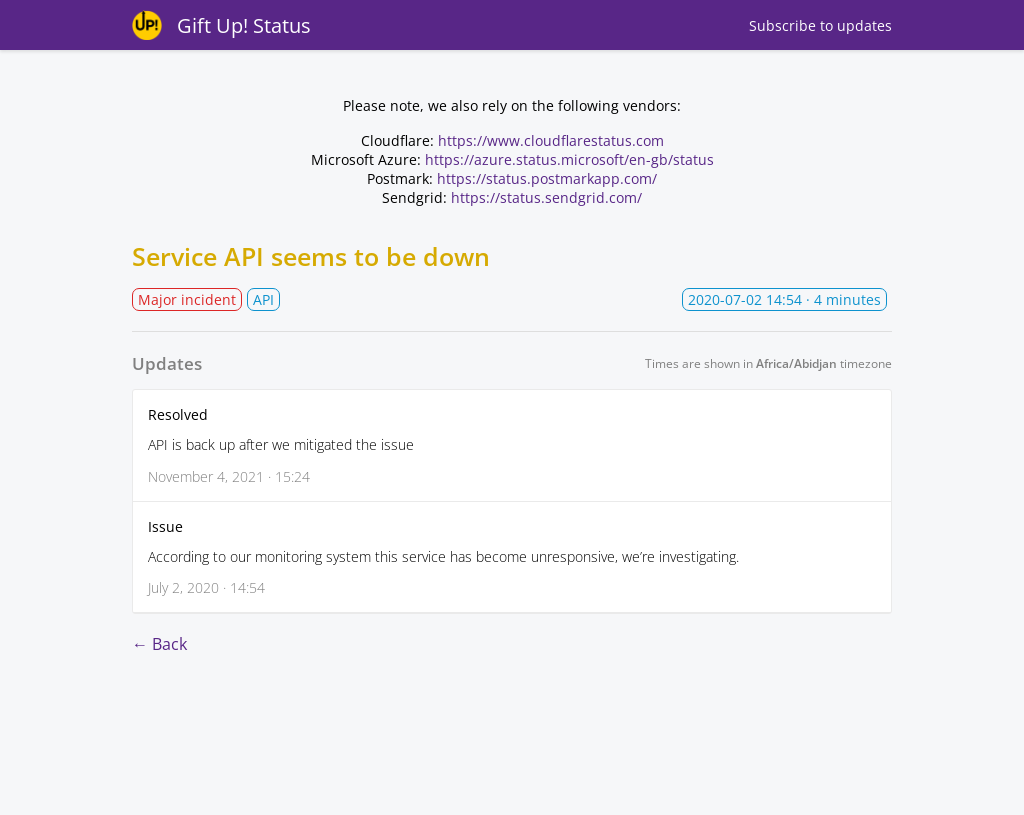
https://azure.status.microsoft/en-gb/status (569, 159)
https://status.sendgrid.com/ (546, 197)
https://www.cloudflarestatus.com (551, 140)
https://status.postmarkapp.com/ (547, 178)
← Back (159, 644)
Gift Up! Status (244, 25)
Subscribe (820, 25)
